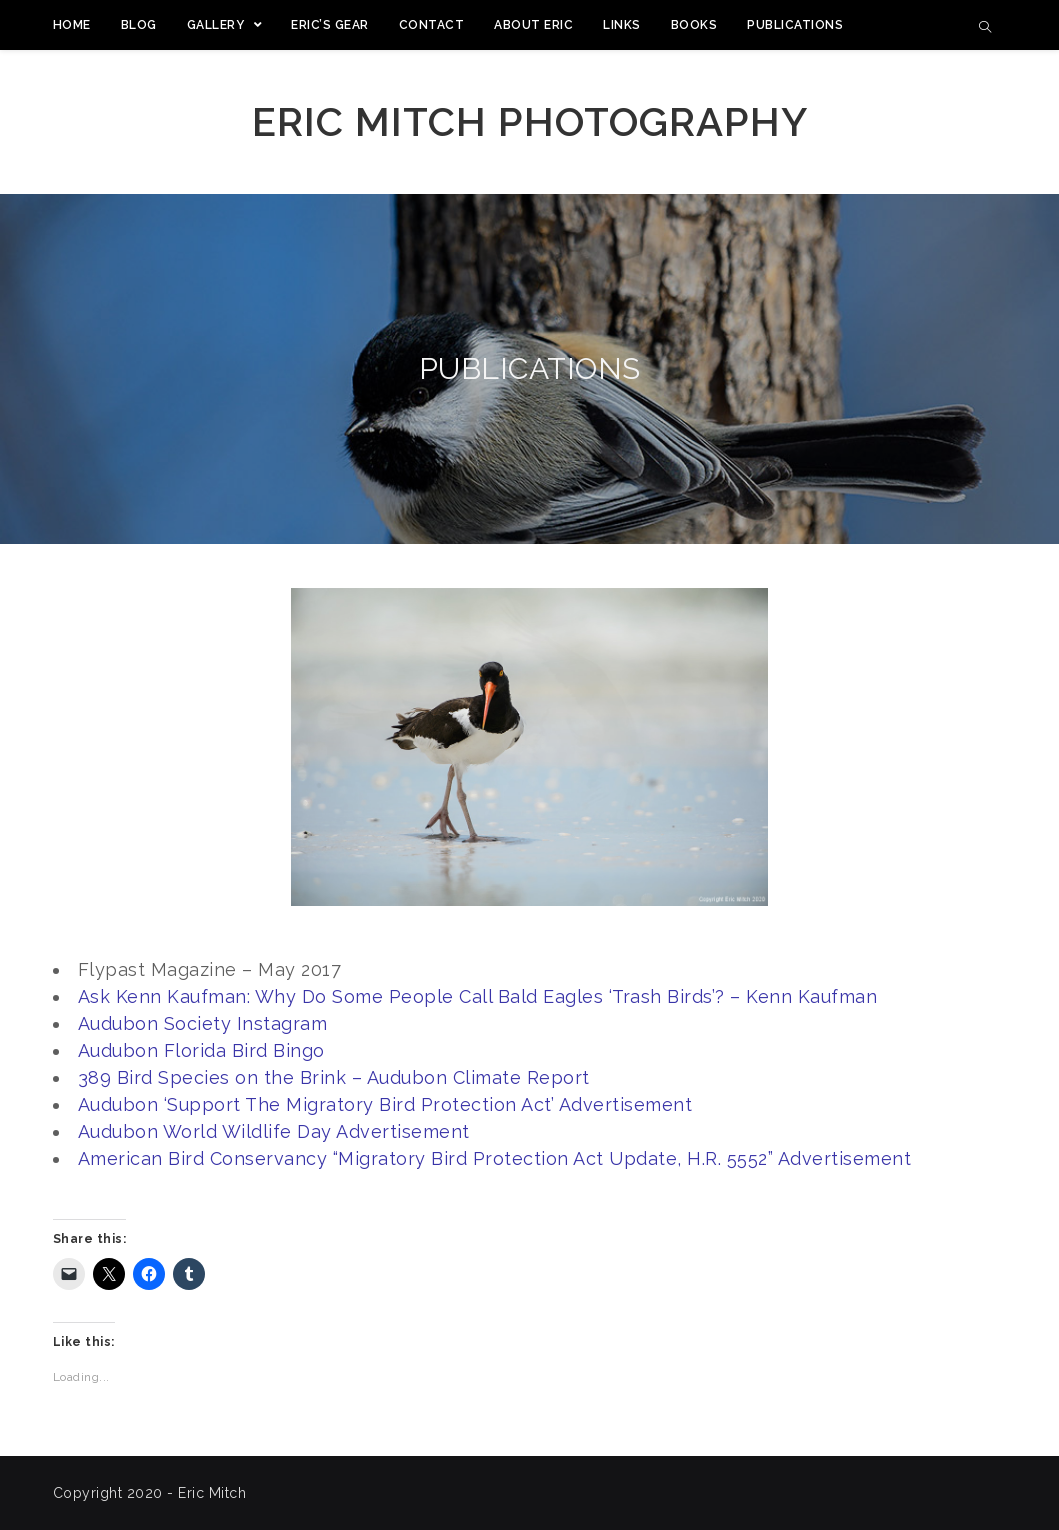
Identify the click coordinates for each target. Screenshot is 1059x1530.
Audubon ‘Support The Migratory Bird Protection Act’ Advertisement (385, 1104)
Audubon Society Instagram (203, 1023)
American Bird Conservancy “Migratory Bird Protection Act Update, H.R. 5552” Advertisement (495, 1158)
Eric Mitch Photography (530, 121)
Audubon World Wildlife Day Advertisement (274, 1131)
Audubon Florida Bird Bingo (201, 1050)
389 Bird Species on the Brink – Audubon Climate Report (334, 1077)
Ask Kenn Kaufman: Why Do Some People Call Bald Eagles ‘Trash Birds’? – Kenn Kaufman (478, 996)
